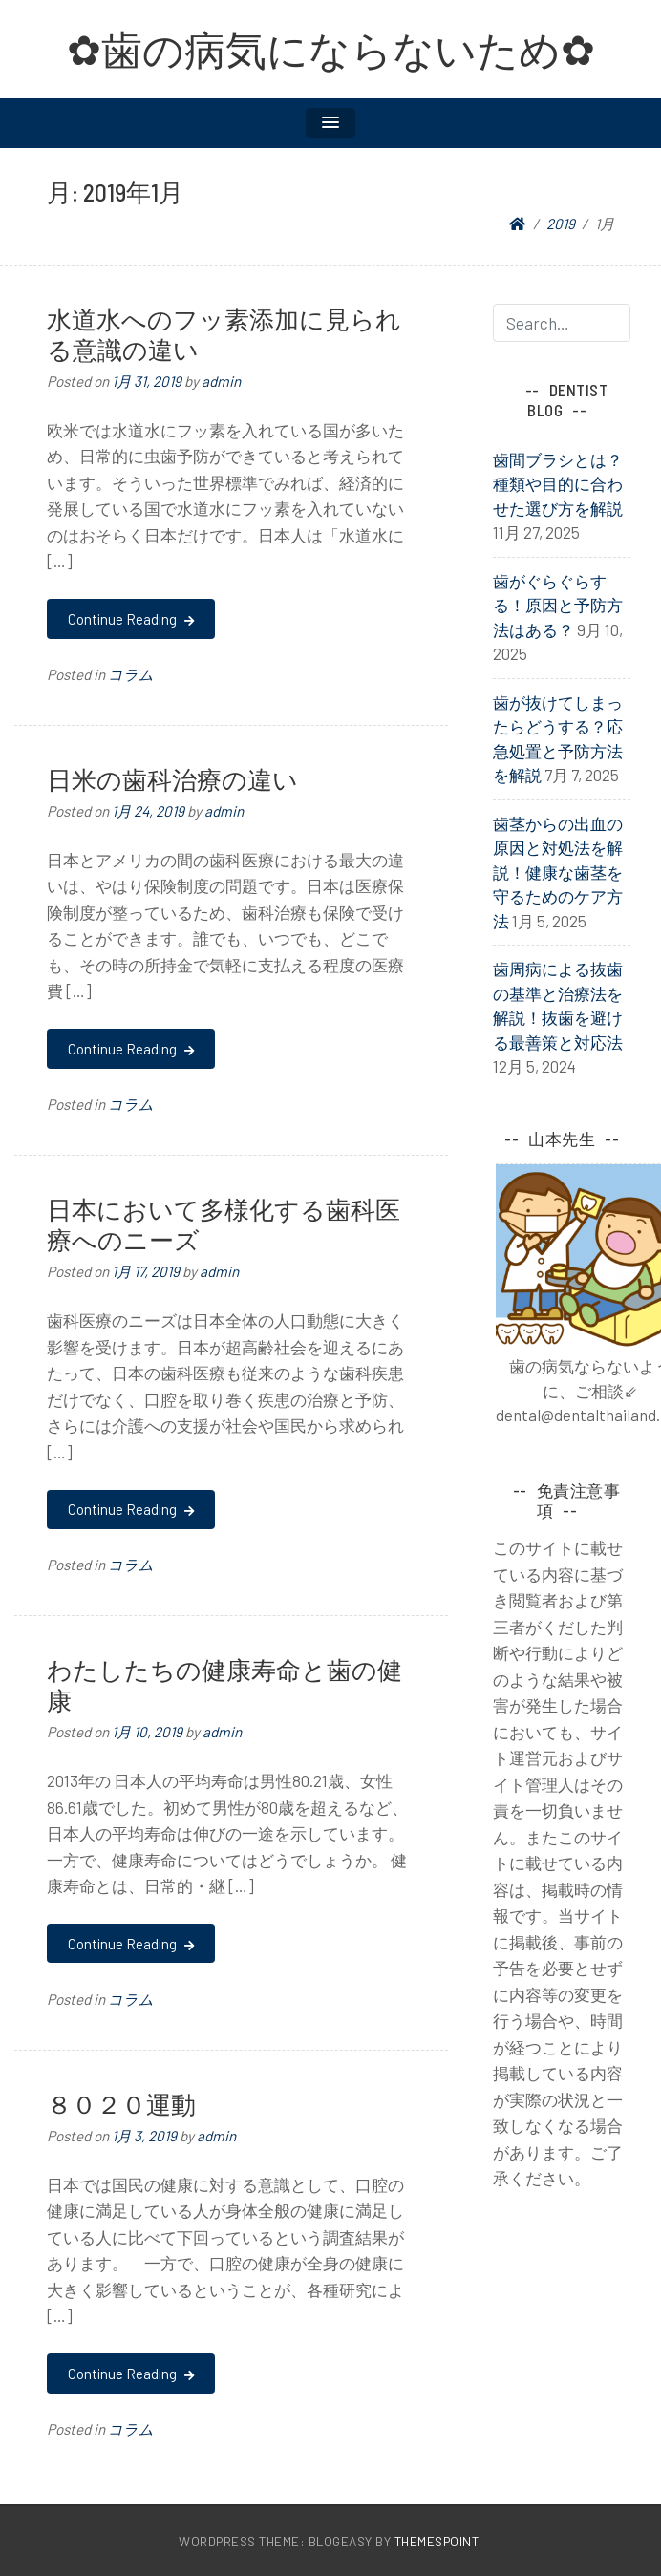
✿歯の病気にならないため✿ (331, 49)
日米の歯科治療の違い (172, 779)
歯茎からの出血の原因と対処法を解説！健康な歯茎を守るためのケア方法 (558, 872)
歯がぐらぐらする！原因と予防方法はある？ (558, 605)
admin (221, 381)
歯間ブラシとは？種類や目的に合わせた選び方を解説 (558, 484)
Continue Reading (130, 619)
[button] (330, 123)
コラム (131, 674)
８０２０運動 (121, 2103)
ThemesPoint (437, 2541)
